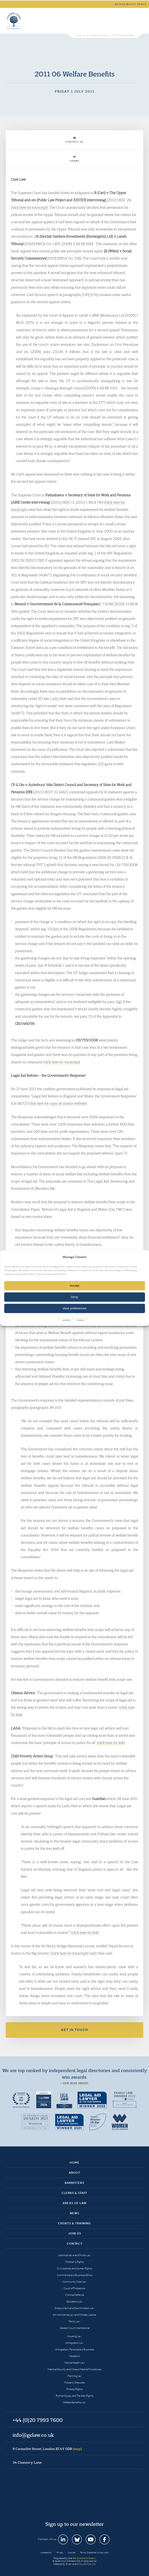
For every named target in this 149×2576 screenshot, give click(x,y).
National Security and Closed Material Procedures (74, 2369)
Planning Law (74, 2375)
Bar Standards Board (84, 2558)
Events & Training (74, 2223)
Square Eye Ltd (87, 2563)
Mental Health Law (74, 2362)
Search (120, 21)
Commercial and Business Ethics (74, 2275)
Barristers (74, 2183)
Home (75, 2162)
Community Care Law (74, 2281)
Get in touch (74, 2030)
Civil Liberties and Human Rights (74, 2268)
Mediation (74, 2356)
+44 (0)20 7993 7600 (129, 21)
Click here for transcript (69, 1953)
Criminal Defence (74, 2294)
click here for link (111, 1742)
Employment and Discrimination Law (75, 2308)
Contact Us (74, 140)
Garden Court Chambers (14, 21)
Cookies (66, 1319)
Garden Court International (74, 2327)
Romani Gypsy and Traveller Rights (74, 2395)
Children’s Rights (74, 2261)
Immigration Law (74, 2342)
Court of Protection (74, 2288)
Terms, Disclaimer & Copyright (94, 2552)
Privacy (80, 1319)
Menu (139, 21)
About (74, 2173)
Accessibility (46, 2552)
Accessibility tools (131, 4)
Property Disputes (74, 2382)
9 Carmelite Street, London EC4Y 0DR (47, 2449)
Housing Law (74, 2336)
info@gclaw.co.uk (33, 2435)
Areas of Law (74, 2203)
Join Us (74, 2233)
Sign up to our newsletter (74, 2524)
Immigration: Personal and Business (74, 2349)
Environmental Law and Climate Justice (74, 2314)
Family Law (74, 2321)
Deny (74, 1297)
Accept (74, 1285)
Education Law (75, 2301)
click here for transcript (29, 207)
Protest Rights (74, 2389)
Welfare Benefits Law (74, 2402)
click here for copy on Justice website (57, 1103)
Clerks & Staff (74, 2193)
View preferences (75, 1308)
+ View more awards (74, 2083)
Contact (74, 2243)
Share (74, 159)
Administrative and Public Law (74, 2255)
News (74, 2213)
